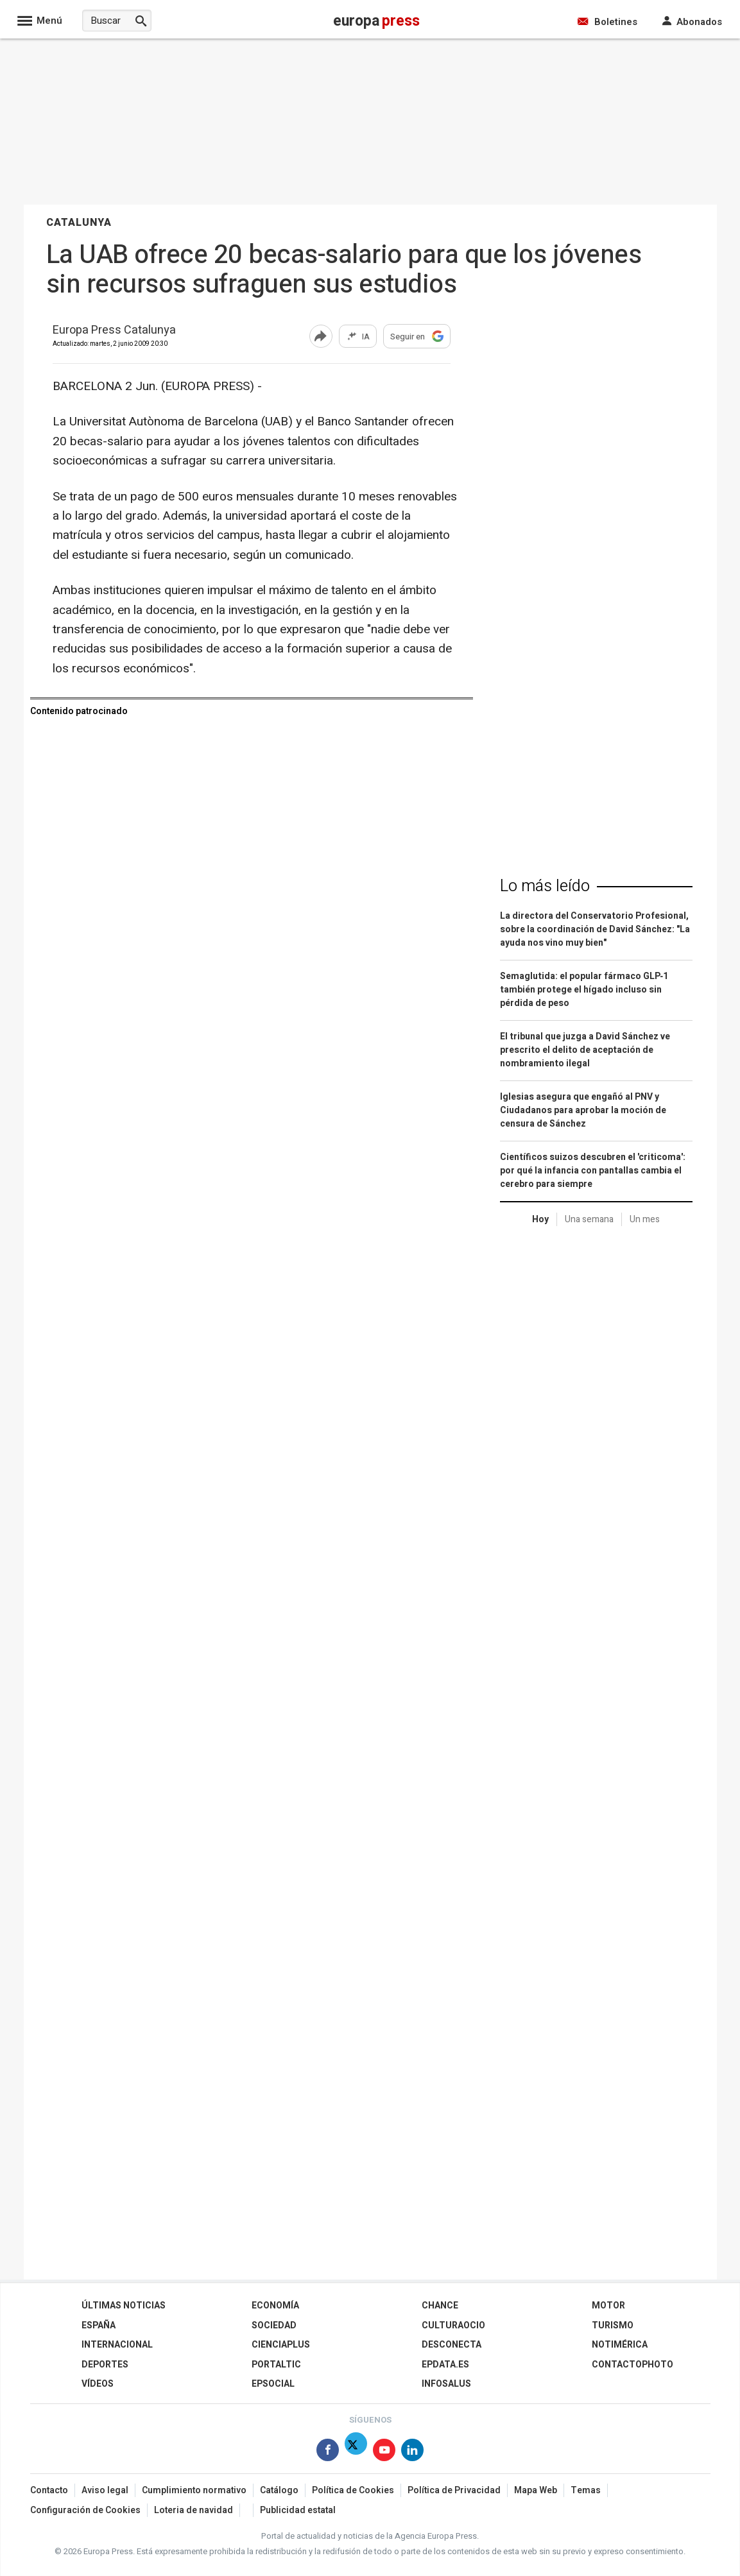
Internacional (117, 2344)
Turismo (612, 2325)
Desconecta (451, 2344)
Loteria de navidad (193, 2510)
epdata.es (445, 2364)
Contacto (49, 2490)
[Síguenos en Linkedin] (412, 2452)
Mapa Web (535, 2490)
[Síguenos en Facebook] (327, 2452)
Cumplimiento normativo (194, 2490)
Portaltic (276, 2364)
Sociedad (274, 2325)
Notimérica (620, 2344)
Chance (440, 2305)
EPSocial (273, 2384)
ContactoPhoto (632, 2364)
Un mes (645, 1219)
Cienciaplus (281, 2344)
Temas (586, 2490)
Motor (608, 2305)
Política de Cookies (353, 2490)
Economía (275, 2305)
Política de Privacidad (454, 2490)
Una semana (589, 1219)
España (99, 2325)
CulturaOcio (453, 2325)
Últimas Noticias (124, 2305)
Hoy (540, 1219)
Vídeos (98, 2384)
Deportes (105, 2364)
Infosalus (446, 2384)
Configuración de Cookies (85, 2510)
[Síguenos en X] (356, 2452)
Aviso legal (105, 2490)
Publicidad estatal (298, 2510)
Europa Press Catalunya (114, 330)
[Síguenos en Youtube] (384, 2452)
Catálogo (279, 2490)
